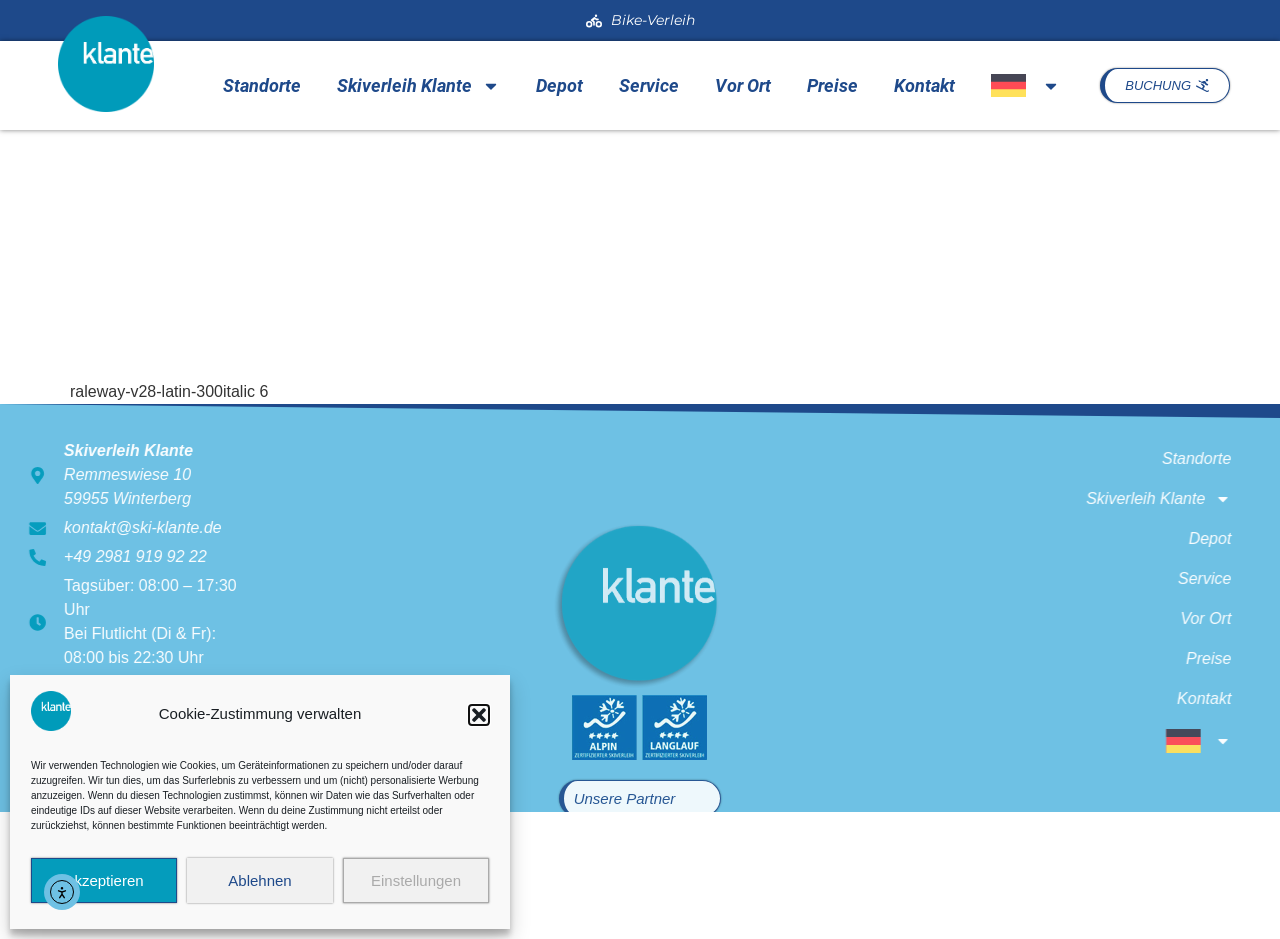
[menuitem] (1025, 85)
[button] (479, 715)
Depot (559, 85)
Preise (832, 85)
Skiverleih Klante (418, 86)
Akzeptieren (103, 880)
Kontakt (924, 85)
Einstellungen (416, 880)
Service (649, 85)
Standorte (262, 85)
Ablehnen (259, 880)
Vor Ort (743, 85)
